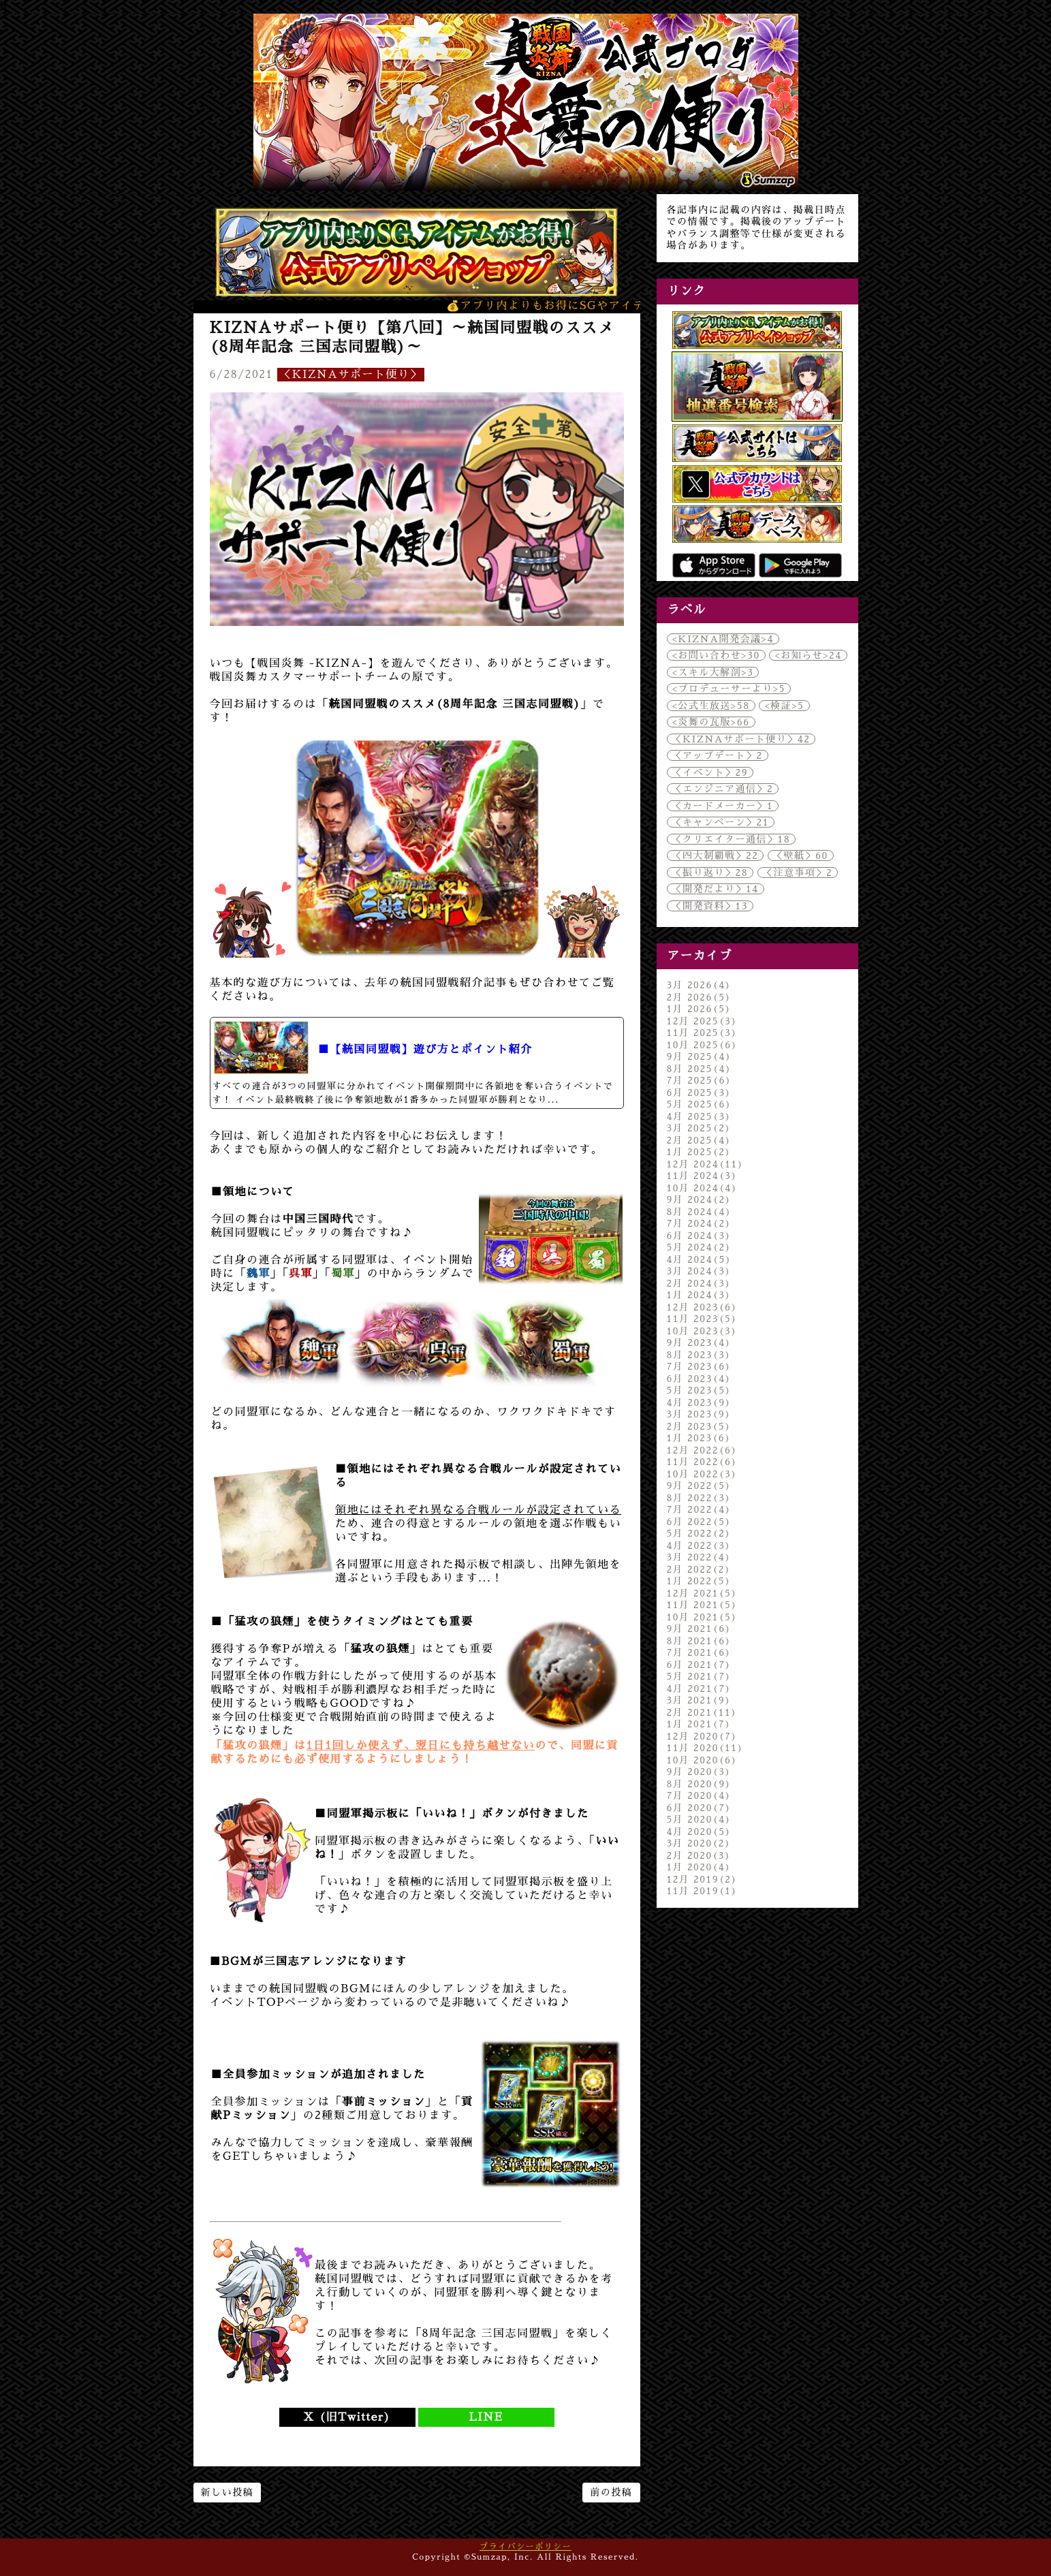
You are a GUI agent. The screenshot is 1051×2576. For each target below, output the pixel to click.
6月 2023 (699, 1378)
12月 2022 (702, 1450)
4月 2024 (699, 1259)
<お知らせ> (807, 655)
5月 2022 (699, 1533)
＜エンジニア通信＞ (723, 789)
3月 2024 (699, 1271)
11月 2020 (705, 1748)
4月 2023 (699, 1402)
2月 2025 (699, 1140)
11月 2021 (702, 1604)
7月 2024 (699, 1223)
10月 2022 (702, 1474)
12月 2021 (702, 1593)
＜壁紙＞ (800, 855)
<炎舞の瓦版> (711, 722)
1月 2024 (699, 1295)
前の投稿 (611, 2492)
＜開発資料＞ (710, 906)
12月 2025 (702, 1021)
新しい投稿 (227, 2492)
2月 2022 (699, 1569)
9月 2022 (699, 1485)
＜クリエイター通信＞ (731, 839)
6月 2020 (699, 1807)
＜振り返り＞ (710, 872)
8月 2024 (699, 1211)
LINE (486, 2417)
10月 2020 (702, 1760)
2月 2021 (702, 1712)
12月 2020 (702, 1736)
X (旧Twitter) (346, 2417)
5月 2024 (699, 1247)
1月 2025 (699, 1152)
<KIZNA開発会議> (723, 639)
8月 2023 (699, 1355)
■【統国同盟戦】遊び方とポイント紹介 (425, 1049)
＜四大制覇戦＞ (715, 855)
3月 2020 (699, 1843)
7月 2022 (699, 1509)
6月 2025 (699, 1092)
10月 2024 (702, 1188)
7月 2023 (699, 1366)
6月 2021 (699, 1664)
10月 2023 (702, 1331)
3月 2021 (699, 1700)
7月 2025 (699, 1080)
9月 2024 (699, 1199)
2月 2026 (699, 997)
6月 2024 (699, 1235)
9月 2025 (699, 1056)
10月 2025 (702, 1045)
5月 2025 (699, 1104)
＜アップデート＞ (717, 755)
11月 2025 (702, 1032)
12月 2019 (702, 1879)
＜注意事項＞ (797, 872)
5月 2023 (699, 1390)
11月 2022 (702, 1461)
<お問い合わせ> (716, 655)
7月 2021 (699, 1652)
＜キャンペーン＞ (720, 822)
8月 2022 (699, 1498)
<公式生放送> (711, 705)
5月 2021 (699, 1676)
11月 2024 (702, 1175)
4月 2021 (699, 1688)
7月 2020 (699, 1795)
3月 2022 (699, 1557)
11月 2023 (702, 1318)
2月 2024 (699, 1283)
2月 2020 (699, 1855)
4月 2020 (699, 1831)
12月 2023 (702, 1307)
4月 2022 (699, 1545)
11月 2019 (702, 1891)
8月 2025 (699, 1068)
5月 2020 (699, 1819)
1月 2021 (699, 1724)
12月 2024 (705, 1164)
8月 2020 (699, 1784)
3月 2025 (699, 1128)
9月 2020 (699, 1771)
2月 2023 (699, 1426)
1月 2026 (699, 1009)
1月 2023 (699, 1438)
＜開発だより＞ (715, 889)
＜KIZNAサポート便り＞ (351, 374)
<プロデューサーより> (729, 688)
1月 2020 (699, 1867)
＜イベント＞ (710, 772)
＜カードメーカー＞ (723, 806)
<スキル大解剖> (713, 672)
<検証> (784, 705)
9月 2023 (699, 1342)
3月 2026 (699, 985)
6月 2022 (699, 1521)
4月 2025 (699, 1116)
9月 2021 (699, 1628)
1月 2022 (699, 1581)
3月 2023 (699, 1414)
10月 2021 (702, 1617)
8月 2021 (699, 1641)
